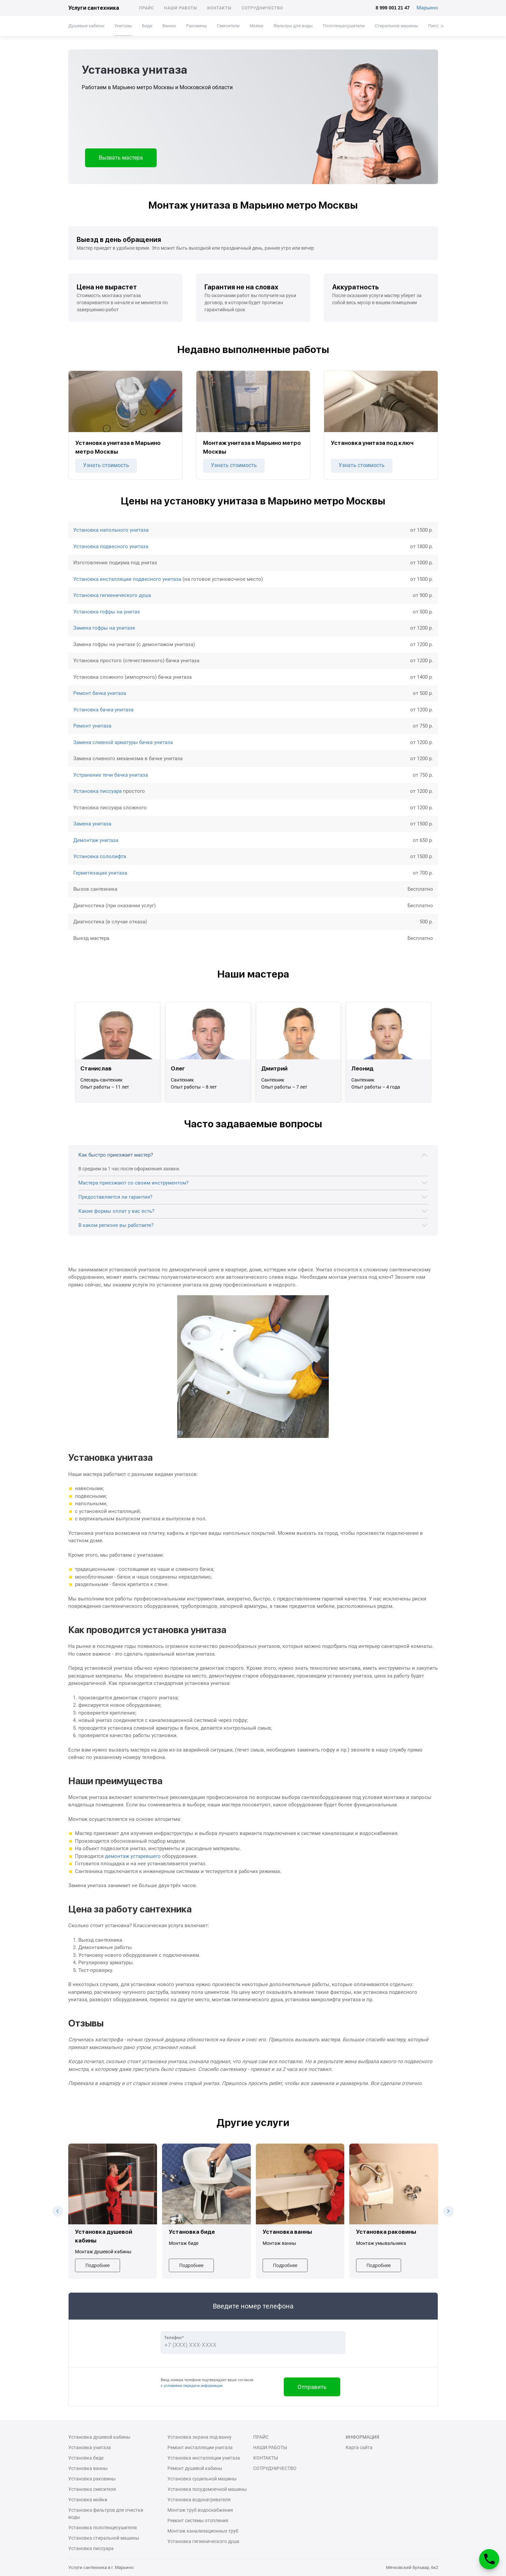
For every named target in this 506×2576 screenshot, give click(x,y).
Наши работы (180, 8)
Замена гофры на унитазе (104, 628)
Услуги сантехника (93, 8)
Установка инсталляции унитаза (203, 2458)
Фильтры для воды (293, 25)
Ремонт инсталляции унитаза (200, 2447)
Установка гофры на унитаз (106, 612)
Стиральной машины (396, 25)
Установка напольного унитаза (111, 530)
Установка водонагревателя (199, 2499)
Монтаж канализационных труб (202, 2531)
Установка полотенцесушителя (102, 2527)
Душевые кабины (86, 25)
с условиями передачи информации (192, 2386)
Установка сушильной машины (202, 2478)
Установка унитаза (89, 2447)
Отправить (312, 2387)
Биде (147, 25)
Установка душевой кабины (99, 2437)
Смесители (228, 25)
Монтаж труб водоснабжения (200, 2510)
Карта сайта (359, 2447)
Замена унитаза (92, 824)
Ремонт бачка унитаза (99, 693)
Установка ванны (88, 2468)
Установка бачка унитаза (103, 710)
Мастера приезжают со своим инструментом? (133, 1183)
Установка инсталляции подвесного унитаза (127, 579)
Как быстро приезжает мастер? (115, 1155)
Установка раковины (92, 2478)
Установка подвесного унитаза (110, 546)
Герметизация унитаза (100, 873)
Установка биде (86, 2458)
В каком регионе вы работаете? (116, 1225)
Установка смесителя (92, 2489)
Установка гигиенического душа (112, 595)
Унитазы (123, 25)
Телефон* (174, 2337)
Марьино (427, 8)
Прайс (146, 8)
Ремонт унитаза (92, 726)
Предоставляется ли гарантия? (115, 1197)
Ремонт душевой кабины (194, 2468)
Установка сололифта (99, 856)
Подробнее (97, 2265)
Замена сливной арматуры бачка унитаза (123, 742)
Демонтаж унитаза (95, 840)
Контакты (219, 8)
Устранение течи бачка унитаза (110, 775)
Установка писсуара (97, 791)
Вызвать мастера (121, 157)
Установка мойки (87, 2499)
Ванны (169, 25)
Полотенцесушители (343, 25)
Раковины (196, 25)
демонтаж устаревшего (133, 1856)
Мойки (256, 25)
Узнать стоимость (106, 465)
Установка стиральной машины (103, 2538)
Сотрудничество (262, 8)
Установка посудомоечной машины (207, 2489)
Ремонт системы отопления (197, 2520)
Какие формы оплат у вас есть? (116, 1211)
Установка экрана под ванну (199, 2437)
